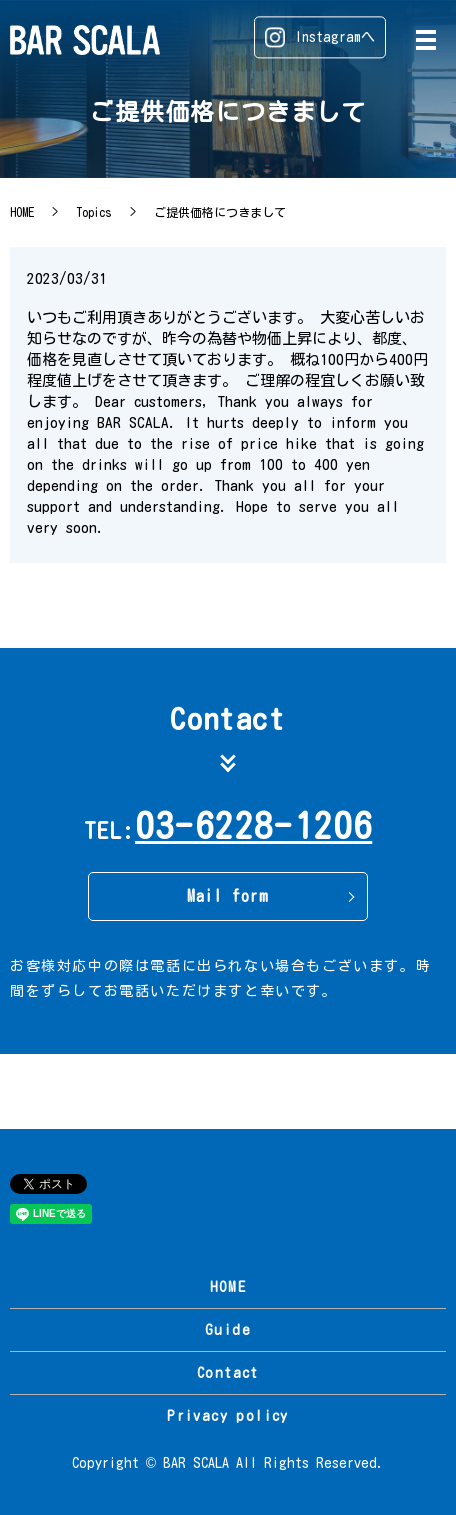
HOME (22, 212)
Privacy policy (228, 1416)
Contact (228, 1373)
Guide (228, 1330)
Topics (94, 212)
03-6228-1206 (253, 825)
